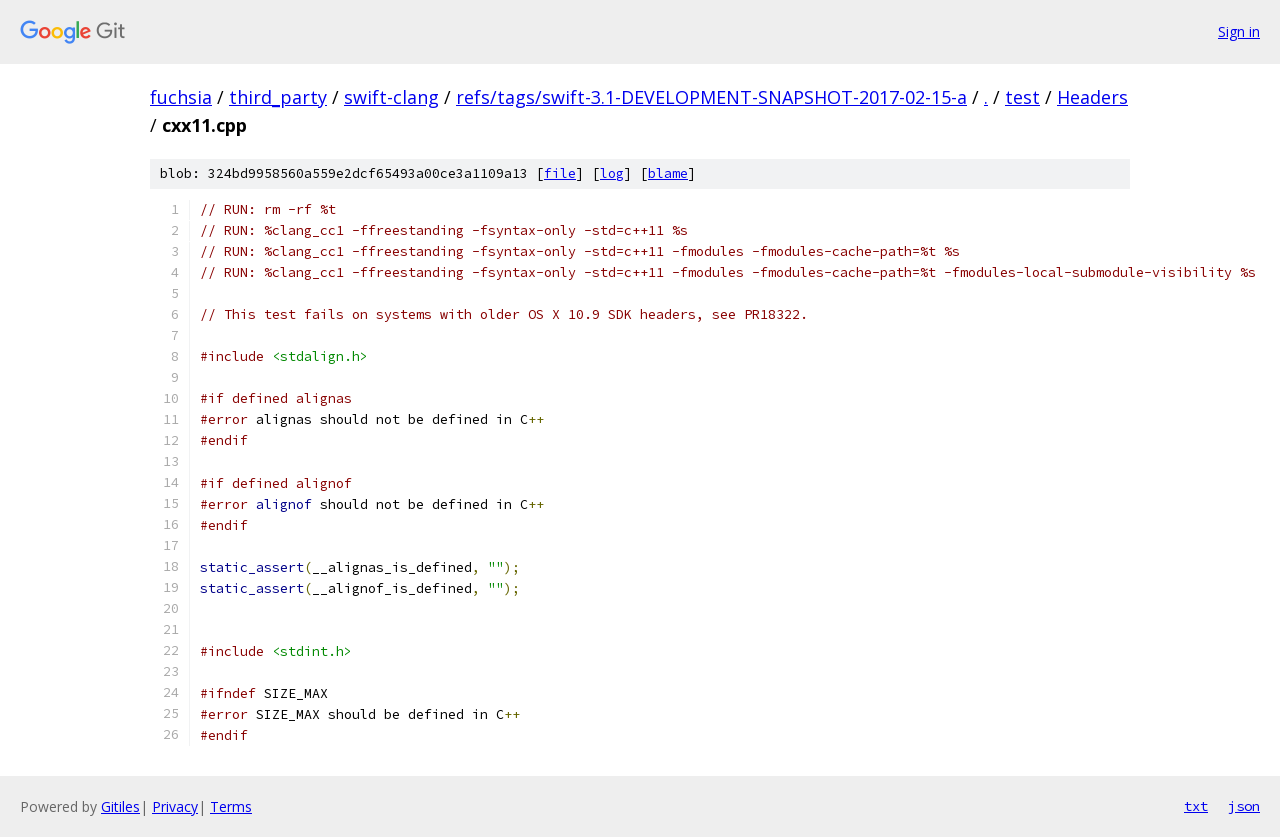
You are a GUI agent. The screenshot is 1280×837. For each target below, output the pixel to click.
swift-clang (391, 97)
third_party (278, 97)
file (560, 173)
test (1022, 97)
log (612, 173)
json (1244, 806)
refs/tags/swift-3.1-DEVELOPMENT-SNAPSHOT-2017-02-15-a (711, 97)
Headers (1092, 97)
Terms (231, 806)
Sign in (1239, 31)
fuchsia (181, 97)
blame (668, 173)
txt (1196, 806)
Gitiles (120, 806)
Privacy (175, 806)
